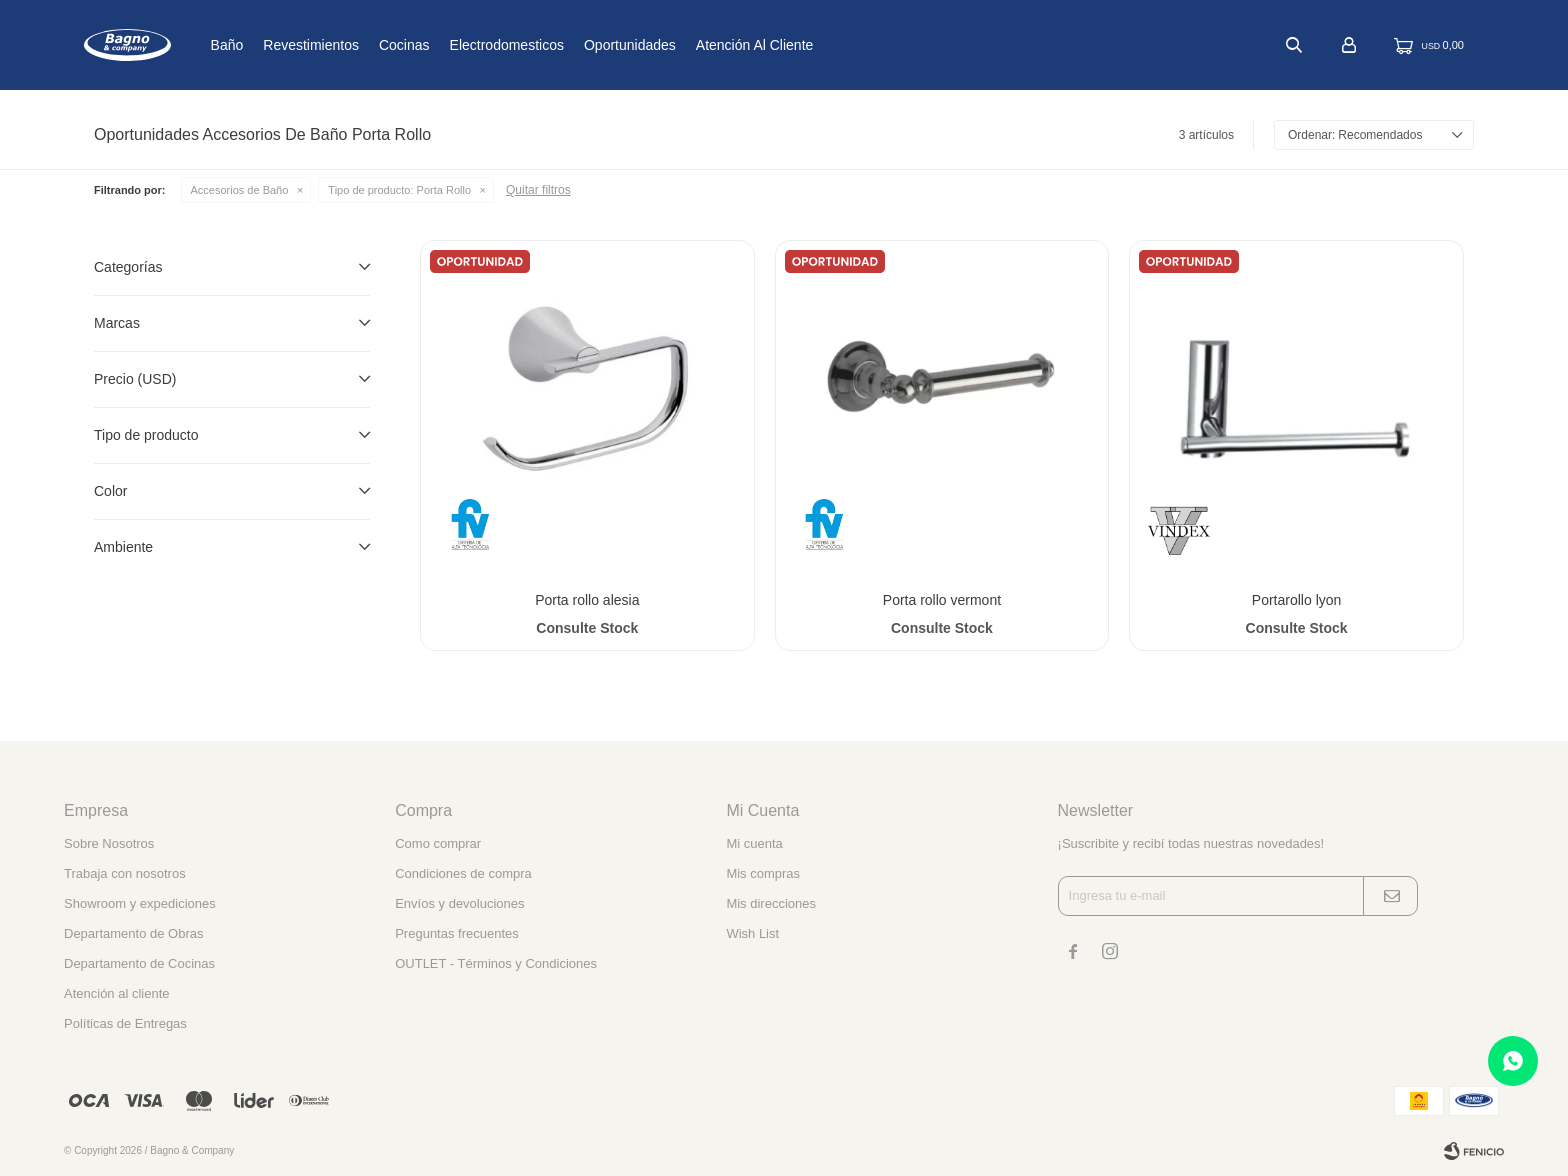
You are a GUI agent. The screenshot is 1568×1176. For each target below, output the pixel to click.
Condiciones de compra (463, 873)
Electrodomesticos (572, 45)
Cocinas (470, 45)
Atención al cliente (821, 45)
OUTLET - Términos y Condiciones (496, 963)
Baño (292, 45)
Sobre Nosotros (109, 843)
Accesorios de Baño (240, 190)
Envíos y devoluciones (459, 903)
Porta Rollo (399, 190)
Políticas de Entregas (125, 1023)
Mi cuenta (754, 843)
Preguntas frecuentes (457, 933)
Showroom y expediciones (140, 903)
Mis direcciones (771, 903)
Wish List (752, 933)
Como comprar (438, 843)
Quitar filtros (538, 190)
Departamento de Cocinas (139, 963)
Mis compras (763, 873)
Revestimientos (377, 45)
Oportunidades (696, 45)
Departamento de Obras (133, 933)
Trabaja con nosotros (125, 873)
